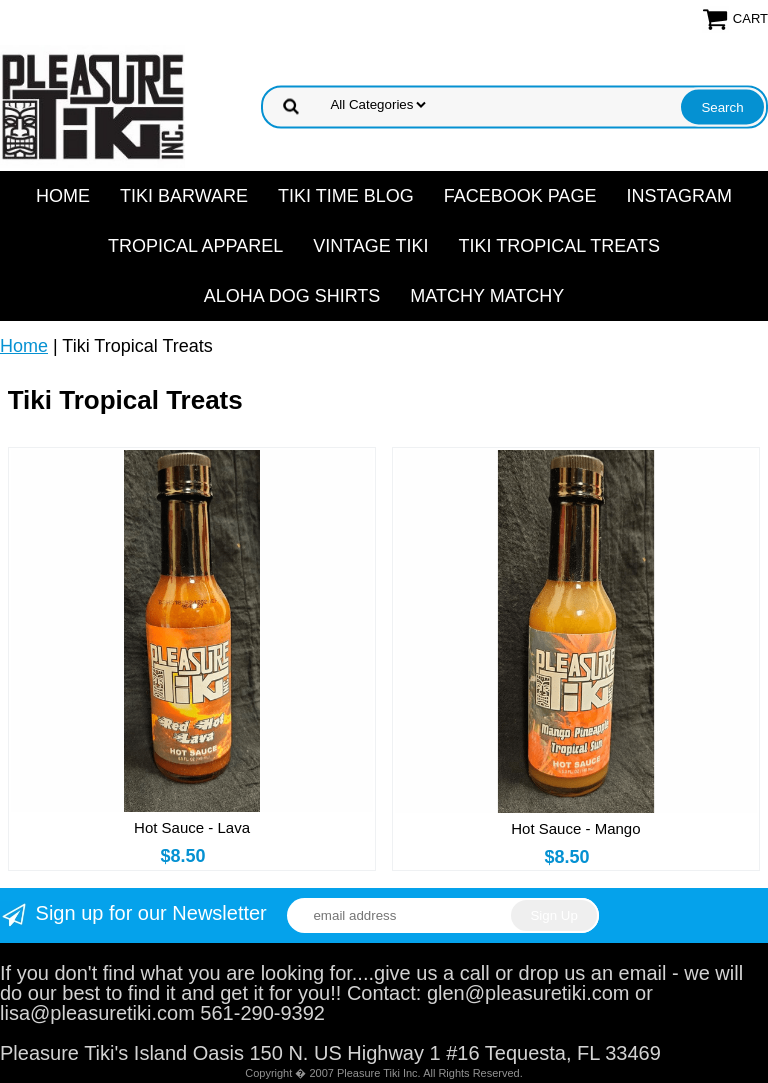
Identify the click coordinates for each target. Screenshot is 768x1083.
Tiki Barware (184, 196)
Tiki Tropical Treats (559, 246)
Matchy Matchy (487, 296)
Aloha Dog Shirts (292, 296)
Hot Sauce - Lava (192, 827)
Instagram (679, 196)
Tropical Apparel (195, 246)
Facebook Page (520, 196)
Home (63, 196)
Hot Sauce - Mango (575, 828)
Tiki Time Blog (346, 196)
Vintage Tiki (370, 246)
